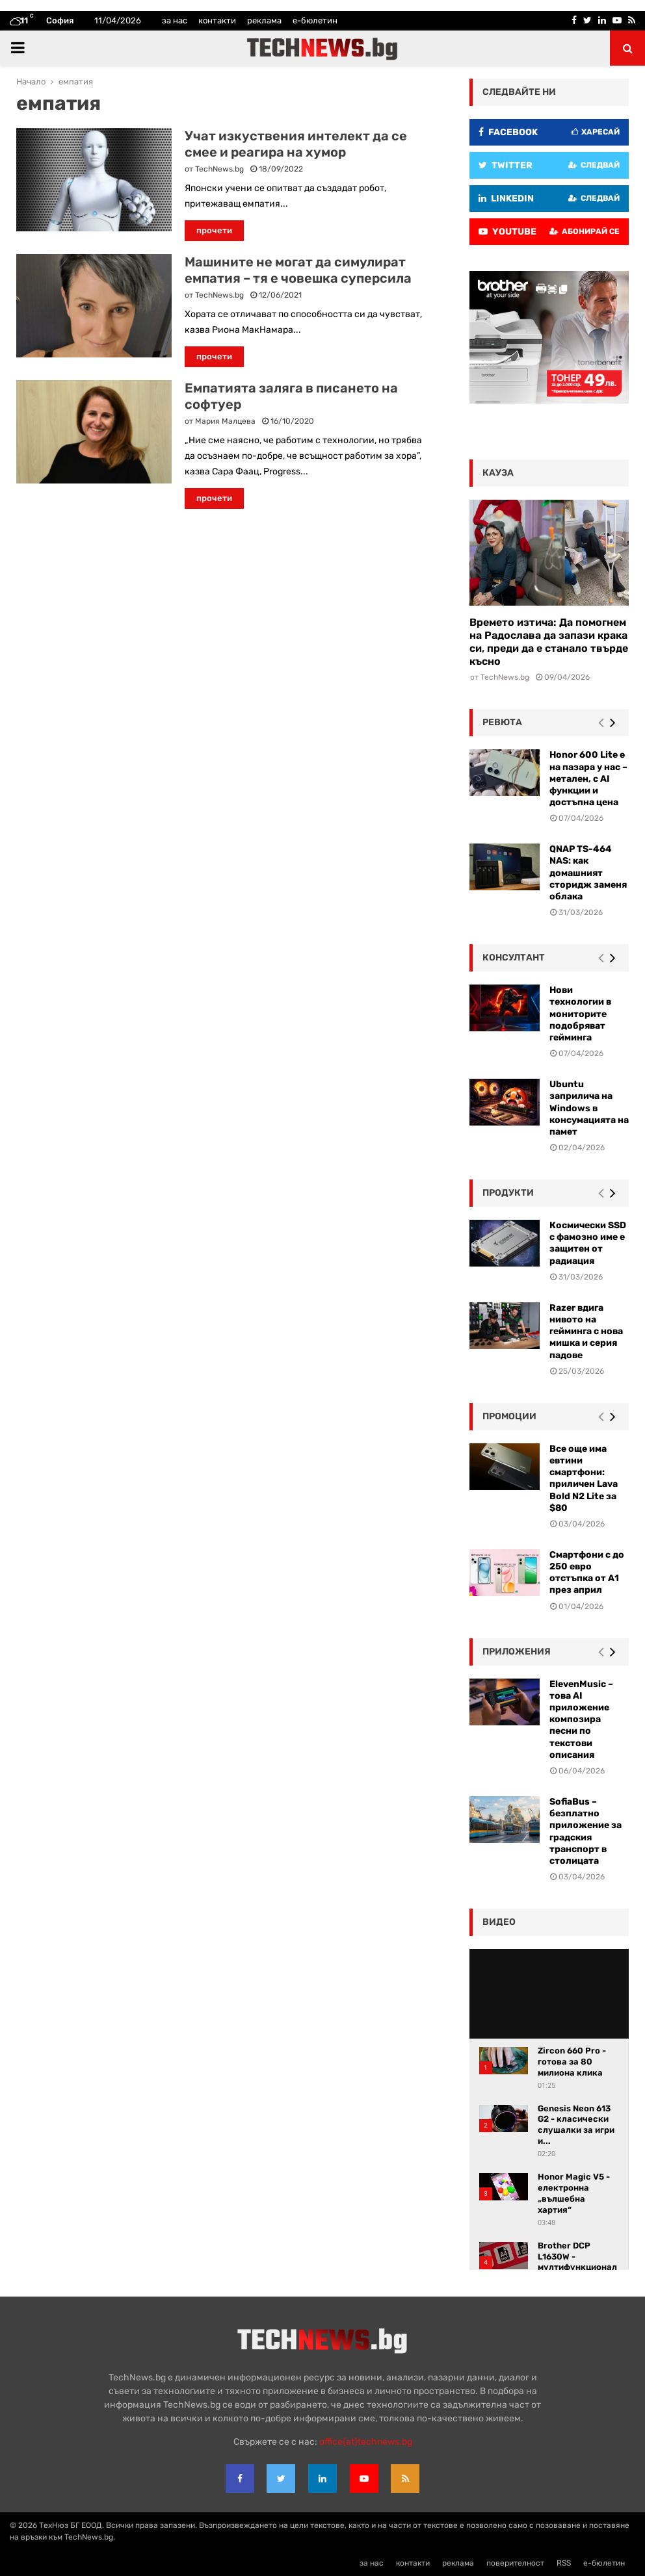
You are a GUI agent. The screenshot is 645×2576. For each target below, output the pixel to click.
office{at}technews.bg (365, 2441)
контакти (217, 20)
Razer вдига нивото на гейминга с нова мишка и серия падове (586, 1331)
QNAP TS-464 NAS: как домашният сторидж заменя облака (588, 873)
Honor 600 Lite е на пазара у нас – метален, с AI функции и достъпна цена (588, 778)
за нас (174, 20)
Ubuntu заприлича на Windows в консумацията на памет (589, 1108)
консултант (513, 957)
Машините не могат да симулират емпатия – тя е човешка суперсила (298, 270)
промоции (509, 1416)
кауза (498, 472)
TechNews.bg (219, 169)
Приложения (516, 1651)
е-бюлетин (315, 20)
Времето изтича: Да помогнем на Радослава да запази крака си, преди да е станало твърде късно (548, 641)
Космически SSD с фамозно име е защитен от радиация (587, 1243)
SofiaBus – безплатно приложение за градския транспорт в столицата (585, 1831)
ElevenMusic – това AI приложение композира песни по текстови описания (581, 1719)
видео (499, 1921)
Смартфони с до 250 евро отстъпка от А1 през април (586, 1572)
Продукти (508, 1192)
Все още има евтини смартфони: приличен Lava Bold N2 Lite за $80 (583, 1478)
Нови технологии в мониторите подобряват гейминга (580, 1014)
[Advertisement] (223, 613)
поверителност (515, 2563)
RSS (564, 2563)
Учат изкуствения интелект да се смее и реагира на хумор (296, 144)
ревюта (502, 722)
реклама (264, 20)
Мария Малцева (225, 421)
